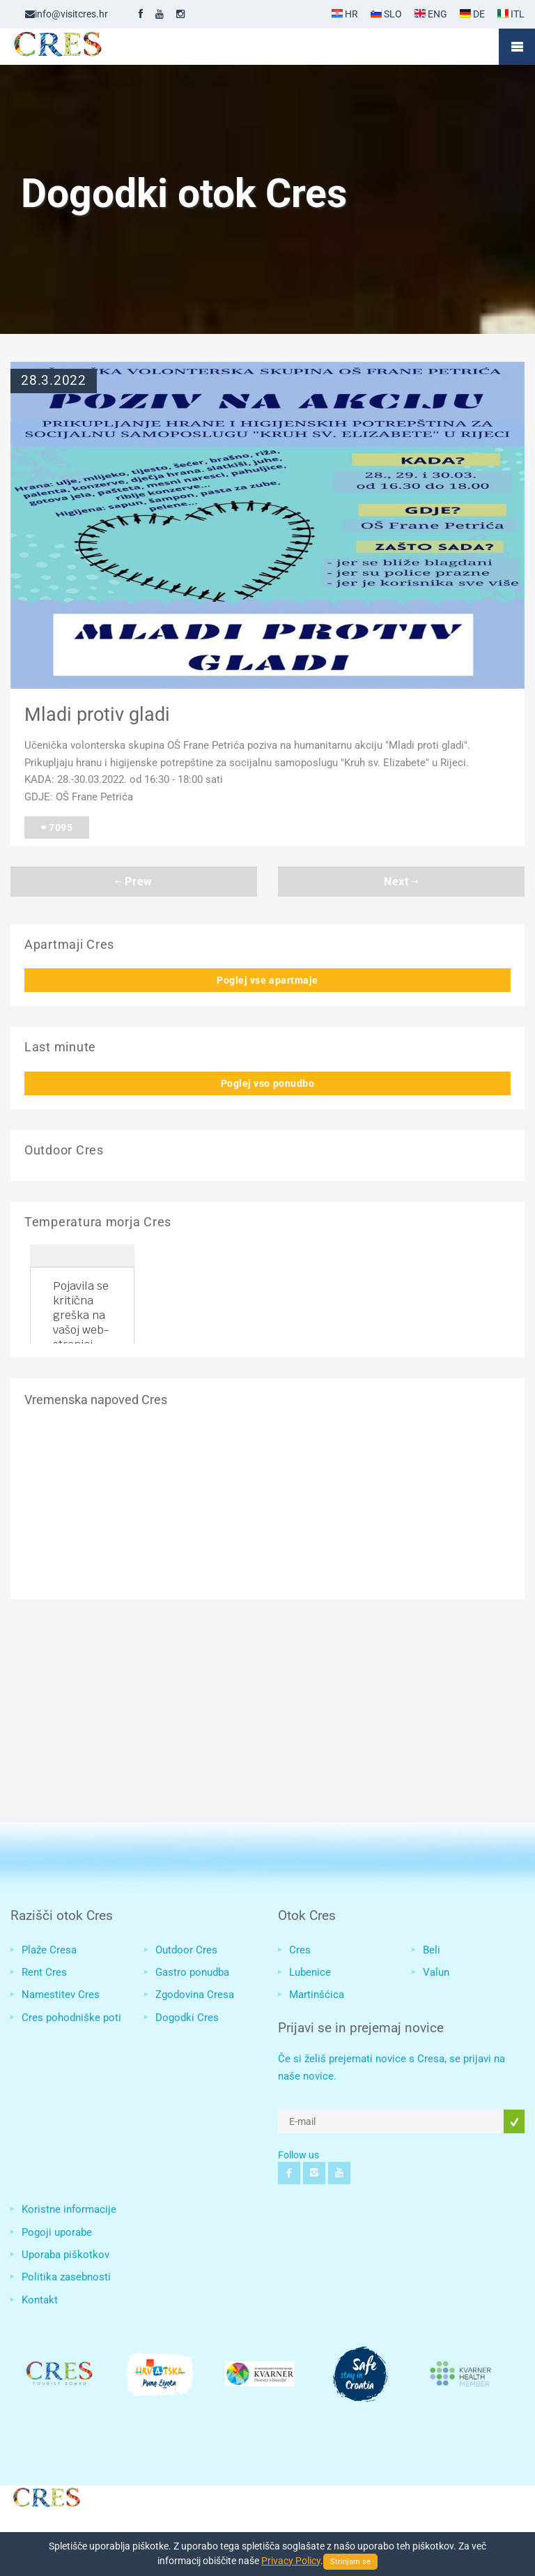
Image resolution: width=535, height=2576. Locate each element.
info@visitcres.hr (66, 14)
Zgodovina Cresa (194, 1994)
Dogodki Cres (187, 2017)
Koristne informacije (69, 2209)
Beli (431, 1950)
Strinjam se (350, 2561)
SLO (386, 14)
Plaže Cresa (49, 1950)
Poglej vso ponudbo (268, 1083)
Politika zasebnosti (66, 2277)
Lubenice (310, 1972)
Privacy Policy (290, 2560)
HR (345, 14)
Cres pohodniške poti (71, 2017)
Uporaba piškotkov (65, 2254)
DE (472, 14)
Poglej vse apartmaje (267, 980)
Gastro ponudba (192, 1972)
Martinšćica (316, 1994)
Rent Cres (44, 1972)
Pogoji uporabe (57, 2232)
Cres (300, 1950)
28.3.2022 (53, 381)
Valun (436, 1972)
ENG (430, 14)
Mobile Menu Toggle (517, 47)
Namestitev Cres (61, 1994)
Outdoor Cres (186, 1950)
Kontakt (40, 2300)
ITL (511, 14)
